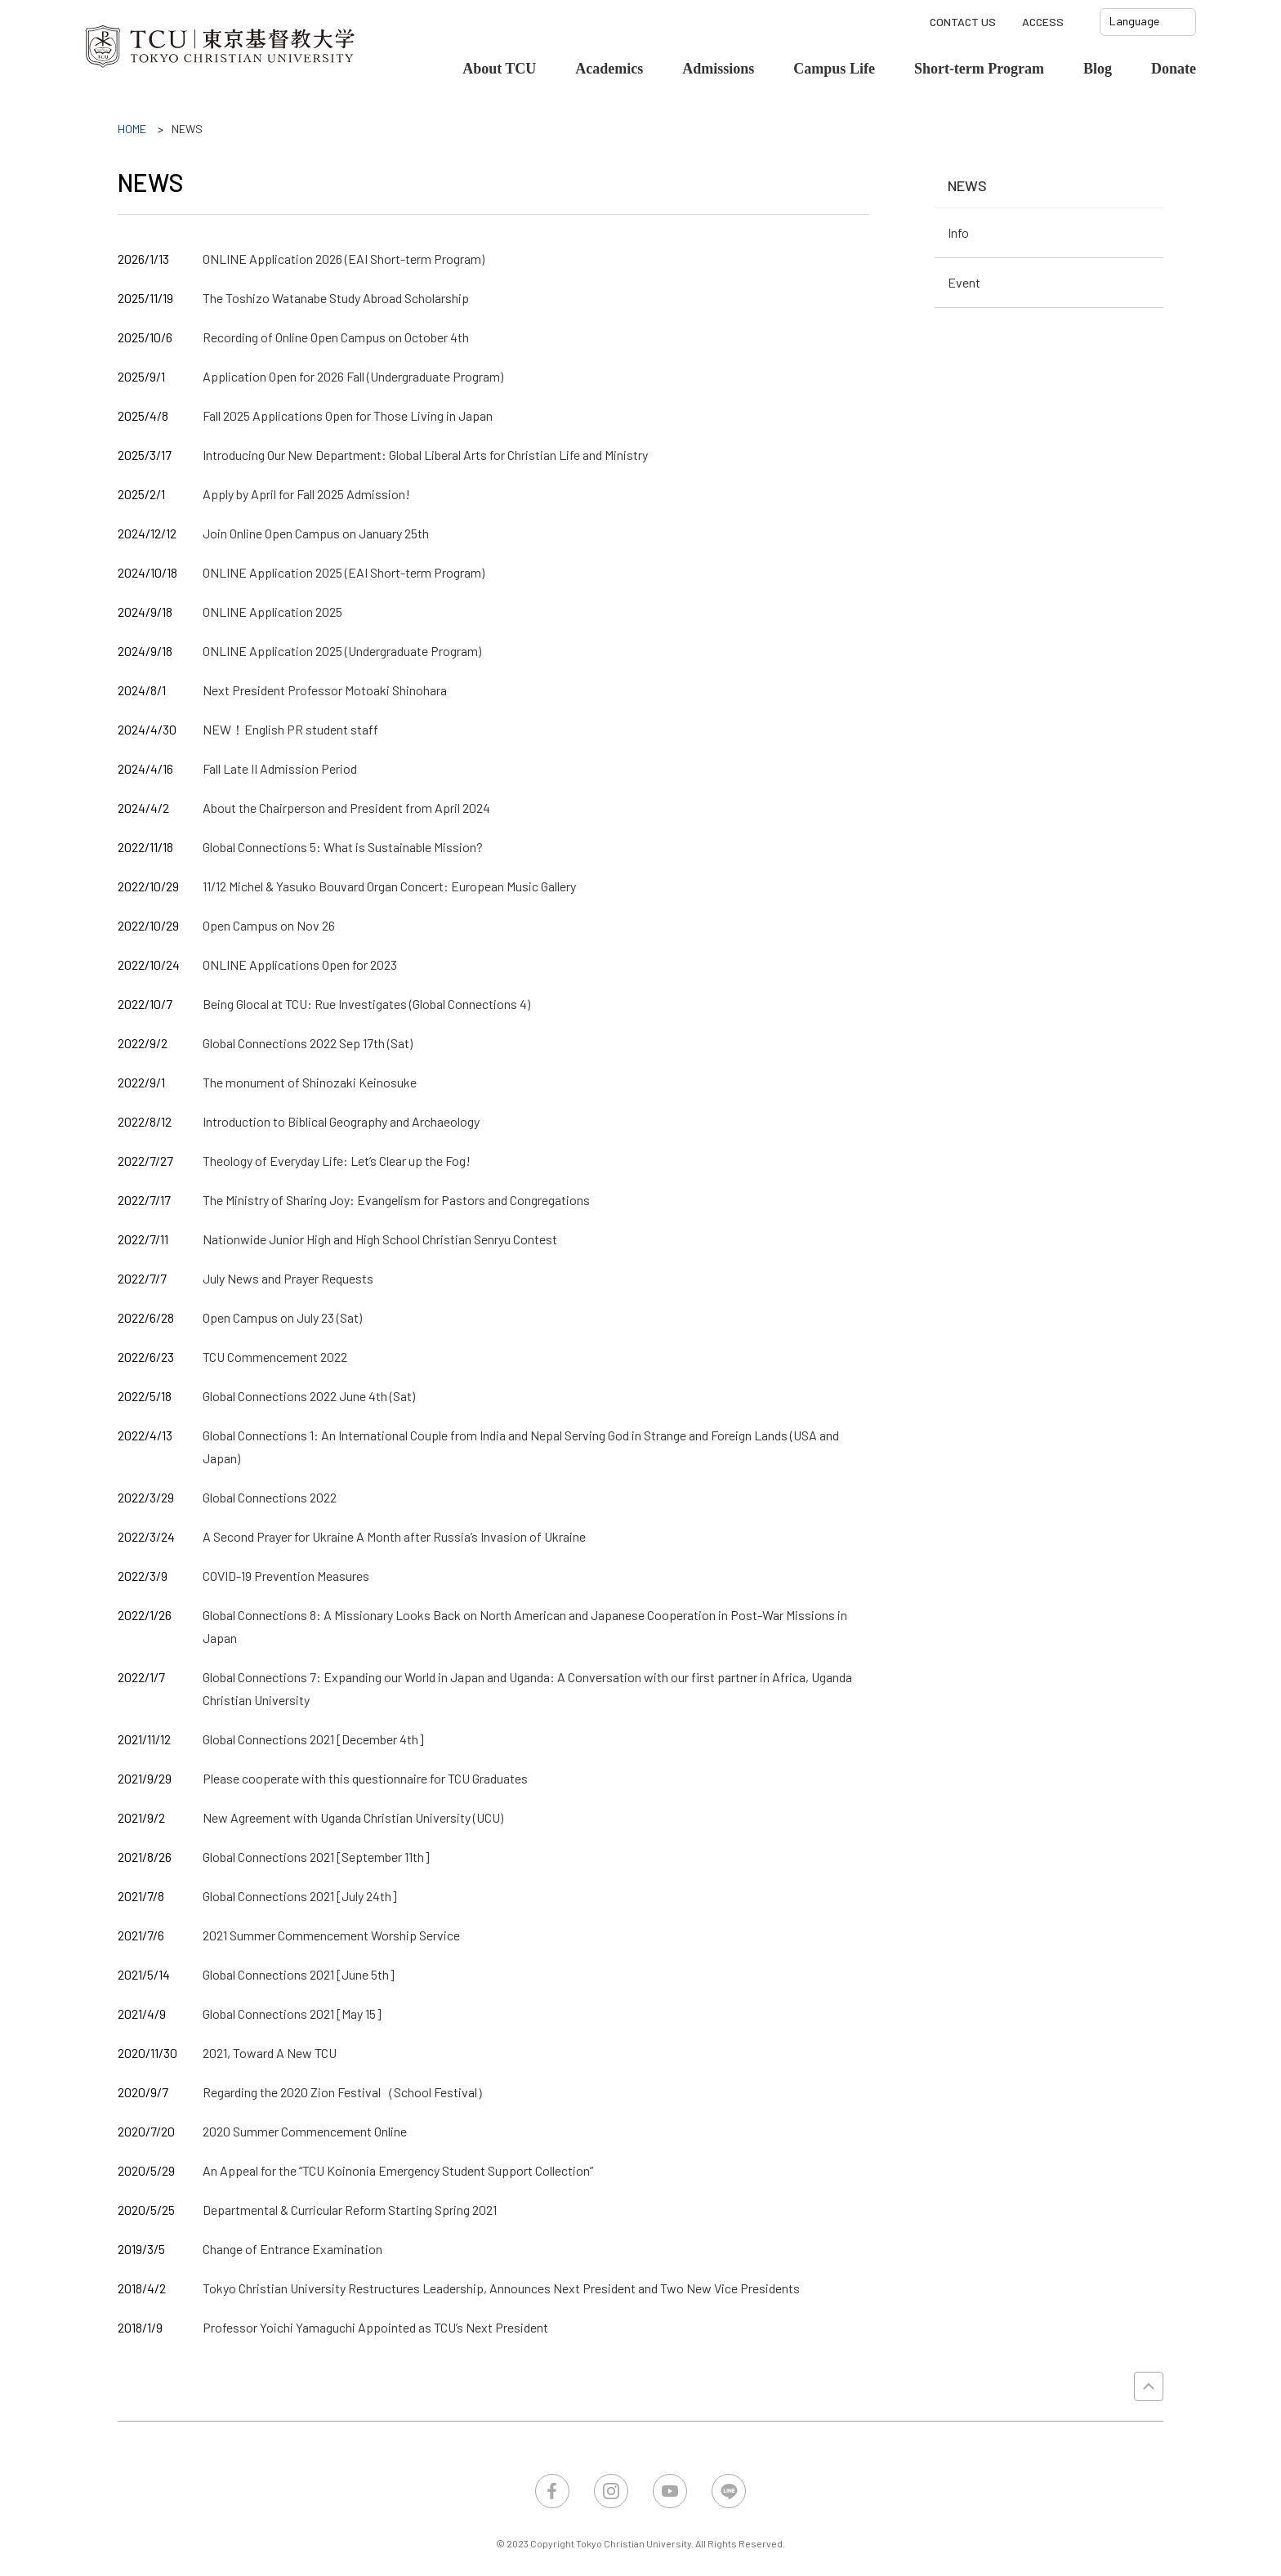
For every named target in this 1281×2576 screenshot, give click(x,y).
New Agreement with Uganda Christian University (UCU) (353, 1817)
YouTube (670, 2491)
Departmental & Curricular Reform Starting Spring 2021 (350, 2209)
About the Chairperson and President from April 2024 (346, 807)
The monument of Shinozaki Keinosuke (310, 1082)
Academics (609, 68)
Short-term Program (979, 68)
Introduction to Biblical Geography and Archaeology (341, 1121)
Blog (1097, 68)
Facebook (552, 2491)
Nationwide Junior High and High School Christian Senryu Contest (380, 1239)
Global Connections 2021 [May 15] (292, 2013)
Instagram (611, 2491)
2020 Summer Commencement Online (305, 2131)
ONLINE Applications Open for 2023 (300, 964)
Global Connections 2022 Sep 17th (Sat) (308, 1043)
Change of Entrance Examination (292, 2249)
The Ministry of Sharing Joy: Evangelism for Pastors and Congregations (396, 1200)
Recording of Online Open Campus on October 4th (336, 337)
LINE (729, 2491)
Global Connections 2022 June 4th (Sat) (309, 1396)
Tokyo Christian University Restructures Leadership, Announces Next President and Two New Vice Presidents (501, 2288)
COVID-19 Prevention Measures (286, 1575)
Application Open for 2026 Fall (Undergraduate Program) (353, 376)
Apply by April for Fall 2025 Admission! (306, 494)
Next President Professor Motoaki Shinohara (325, 690)
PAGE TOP (1148, 2386)
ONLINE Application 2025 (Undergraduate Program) (342, 651)
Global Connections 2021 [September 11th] (316, 1856)
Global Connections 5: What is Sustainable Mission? (343, 847)
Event (964, 282)
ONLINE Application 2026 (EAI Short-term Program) (343, 258)
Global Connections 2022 (270, 1497)
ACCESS (1043, 22)
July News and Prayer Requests (288, 1278)
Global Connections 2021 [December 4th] (313, 1739)
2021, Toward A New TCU (270, 2052)
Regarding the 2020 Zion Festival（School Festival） (346, 2092)
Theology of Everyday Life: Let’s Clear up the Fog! (337, 1160)
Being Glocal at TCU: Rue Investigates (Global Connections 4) (366, 1003)
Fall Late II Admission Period (280, 768)
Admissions (718, 68)
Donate (1173, 68)
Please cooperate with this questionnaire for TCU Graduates (365, 1778)
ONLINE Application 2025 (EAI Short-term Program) (343, 572)
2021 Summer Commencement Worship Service (331, 1935)
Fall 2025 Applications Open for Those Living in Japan (348, 415)
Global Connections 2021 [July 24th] (300, 1896)
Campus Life (834, 68)
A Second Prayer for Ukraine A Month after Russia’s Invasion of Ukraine (394, 1536)
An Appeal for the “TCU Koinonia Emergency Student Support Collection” (398, 2170)
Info (958, 232)
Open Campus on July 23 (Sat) (282, 1317)
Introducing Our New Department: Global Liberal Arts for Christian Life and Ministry (425, 454)
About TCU (499, 68)
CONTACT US (963, 22)
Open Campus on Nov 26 (269, 925)
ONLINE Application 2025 (272, 611)
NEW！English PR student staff (290, 729)
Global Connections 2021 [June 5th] (299, 1974)
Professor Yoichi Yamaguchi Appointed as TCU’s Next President (375, 2327)
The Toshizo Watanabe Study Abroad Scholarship (336, 298)
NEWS (967, 185)
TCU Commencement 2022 (275, 1356)
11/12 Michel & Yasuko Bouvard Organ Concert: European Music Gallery (389, 886)
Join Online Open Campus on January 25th (316, 533)
